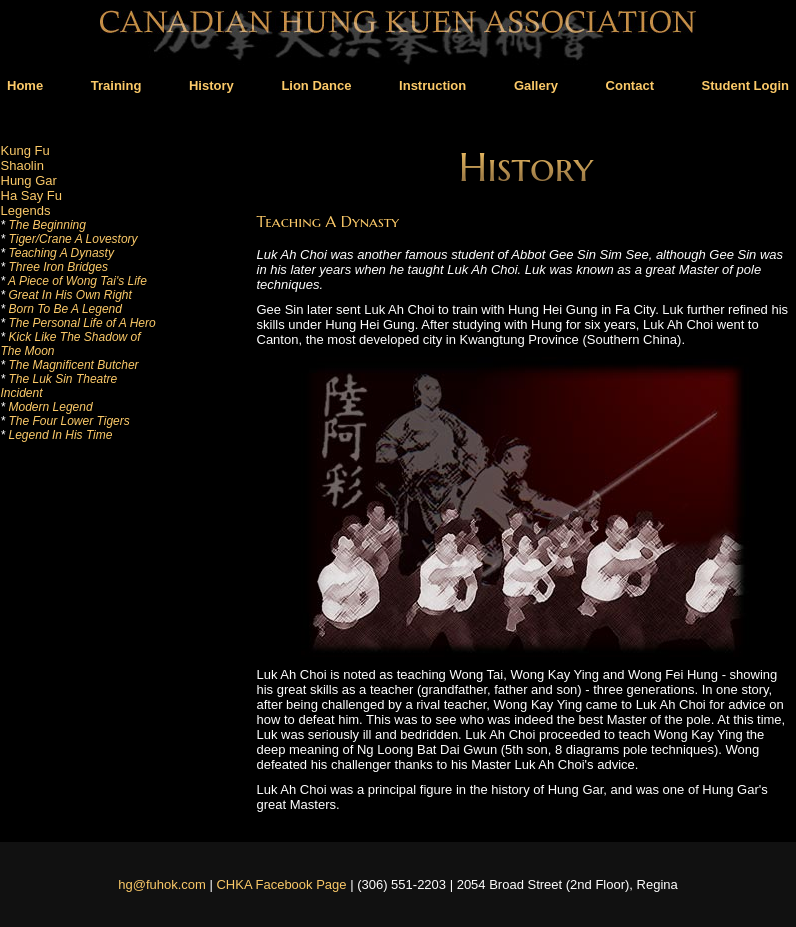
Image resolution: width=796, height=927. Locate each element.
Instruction (432, 85)
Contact (630, 85)
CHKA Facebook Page (281, 884)
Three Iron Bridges (54, 267)
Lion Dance (316, 85)
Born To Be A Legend (61, 309)
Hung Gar (29, 180)
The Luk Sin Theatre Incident (59, 386)
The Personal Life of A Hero (78, 323)
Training (116, 85)
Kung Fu (25, 150)
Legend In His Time (57, 435)
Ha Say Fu (31, 195)
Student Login (745, 85)
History (211, 85)
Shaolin (22, 165)
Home (25, 85)
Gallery (536, 85)
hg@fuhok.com (162, 884)
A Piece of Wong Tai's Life (74, 281)
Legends (26, 210)
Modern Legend (47, 407)
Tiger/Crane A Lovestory (69, 239)
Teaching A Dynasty (57, 253)
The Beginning (43, 225)
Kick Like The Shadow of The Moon (71, 344)
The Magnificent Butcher (70, 365)
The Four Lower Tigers (65, 421)
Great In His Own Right (66, 295)
